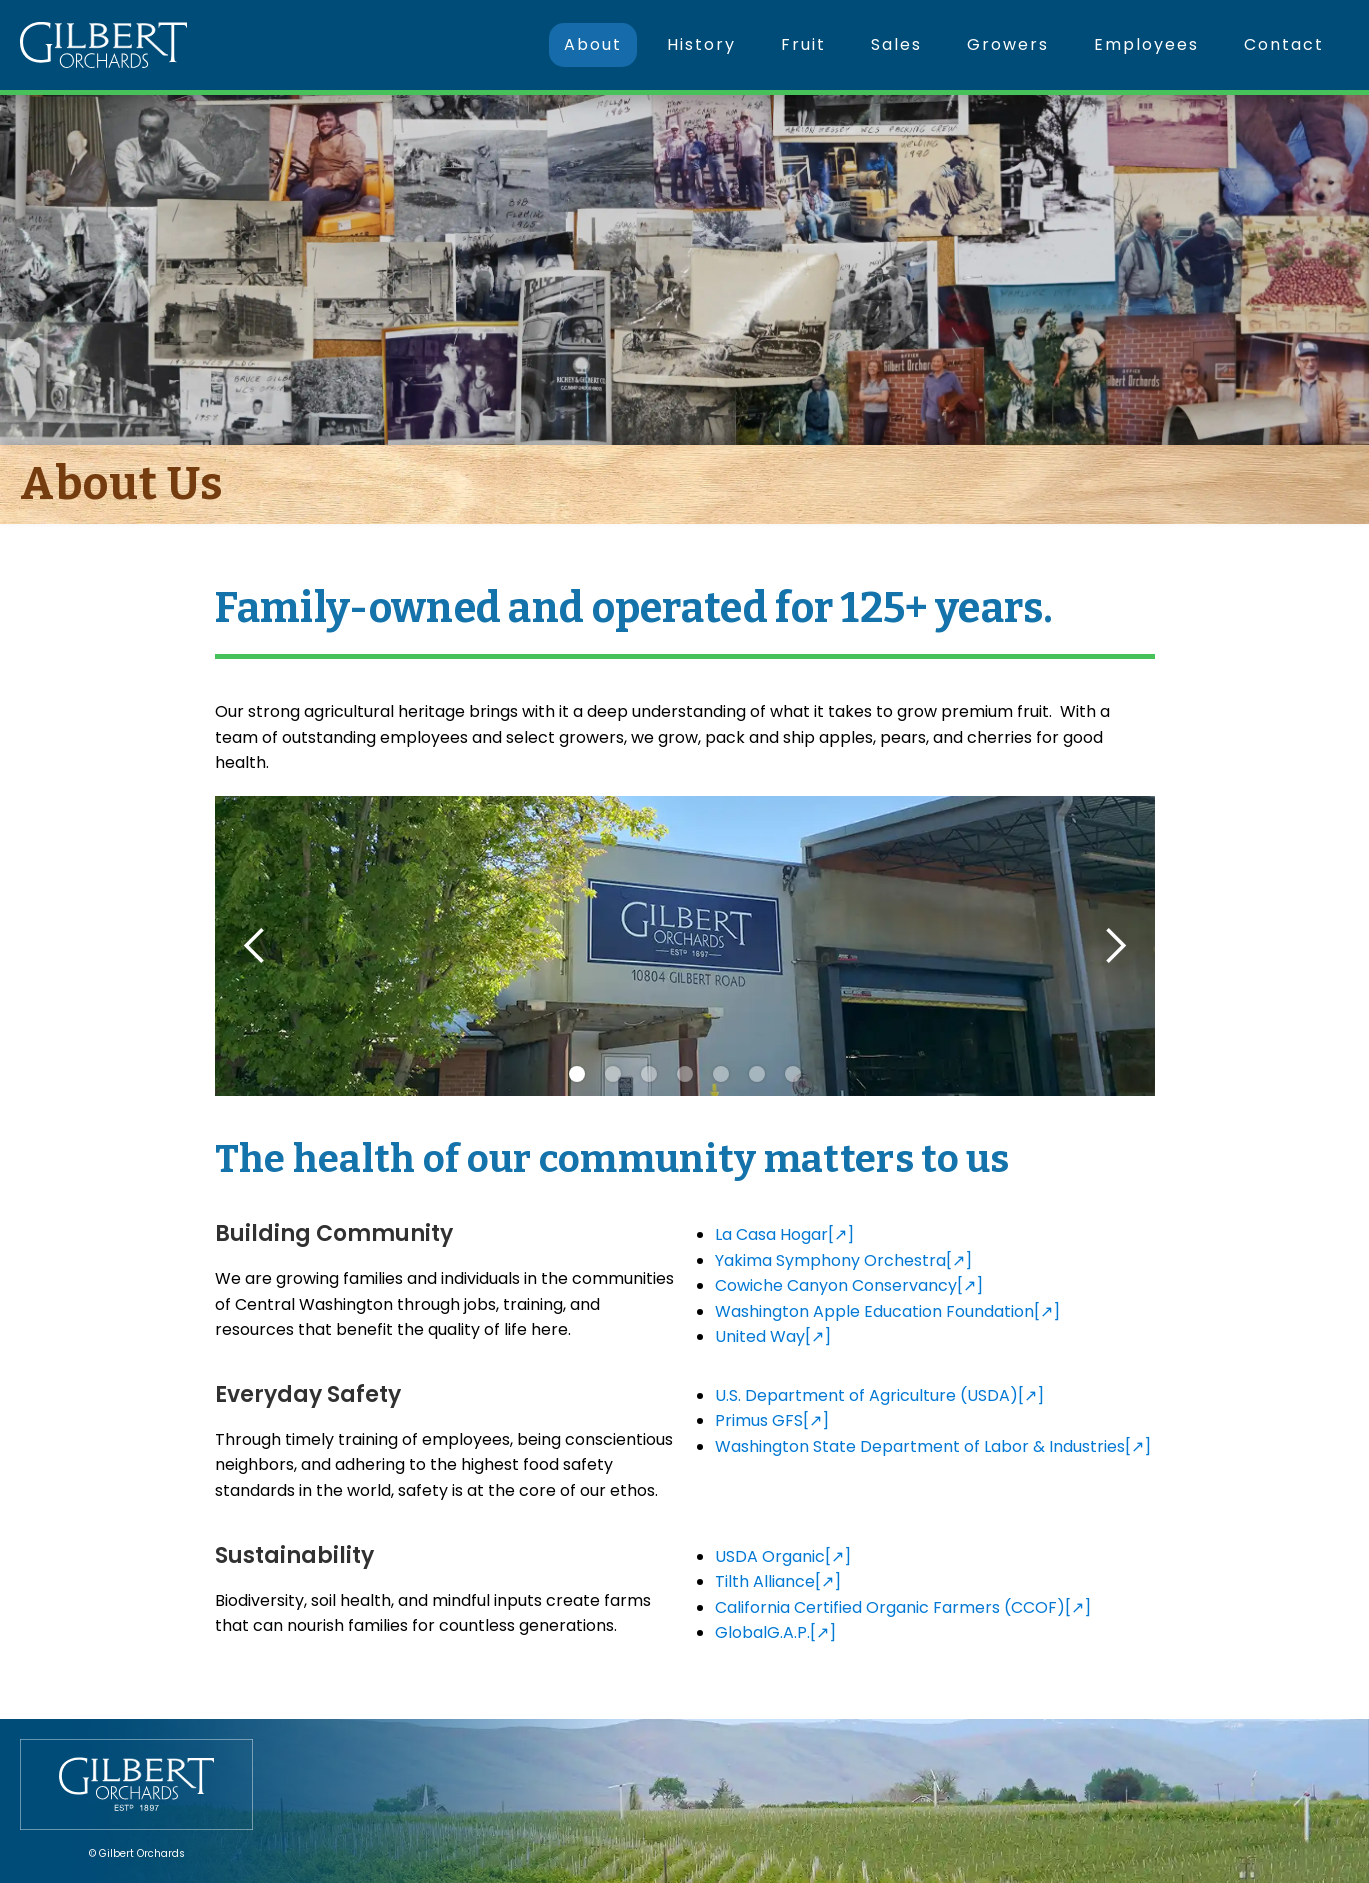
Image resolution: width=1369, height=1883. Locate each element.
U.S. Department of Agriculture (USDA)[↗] (879, 1395)
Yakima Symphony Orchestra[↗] (843, 1260)
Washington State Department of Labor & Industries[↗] (933, 1446)
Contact (1284, 44)
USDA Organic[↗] (783, 1556)
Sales (896, 44)
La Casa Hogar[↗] (784, 1234)
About (593, 44)
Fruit (803, 44)
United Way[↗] (773, 1336)
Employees (1146, 44)
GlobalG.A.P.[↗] (775, 1632)
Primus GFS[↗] (772, 1420)
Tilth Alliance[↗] (778, 1581)
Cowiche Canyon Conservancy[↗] (849, 1285)
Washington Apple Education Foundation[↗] (887, 1311)
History (701, 44)
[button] (255, 946)
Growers (1008, 44)
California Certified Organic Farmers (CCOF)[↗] (903, 1607)
